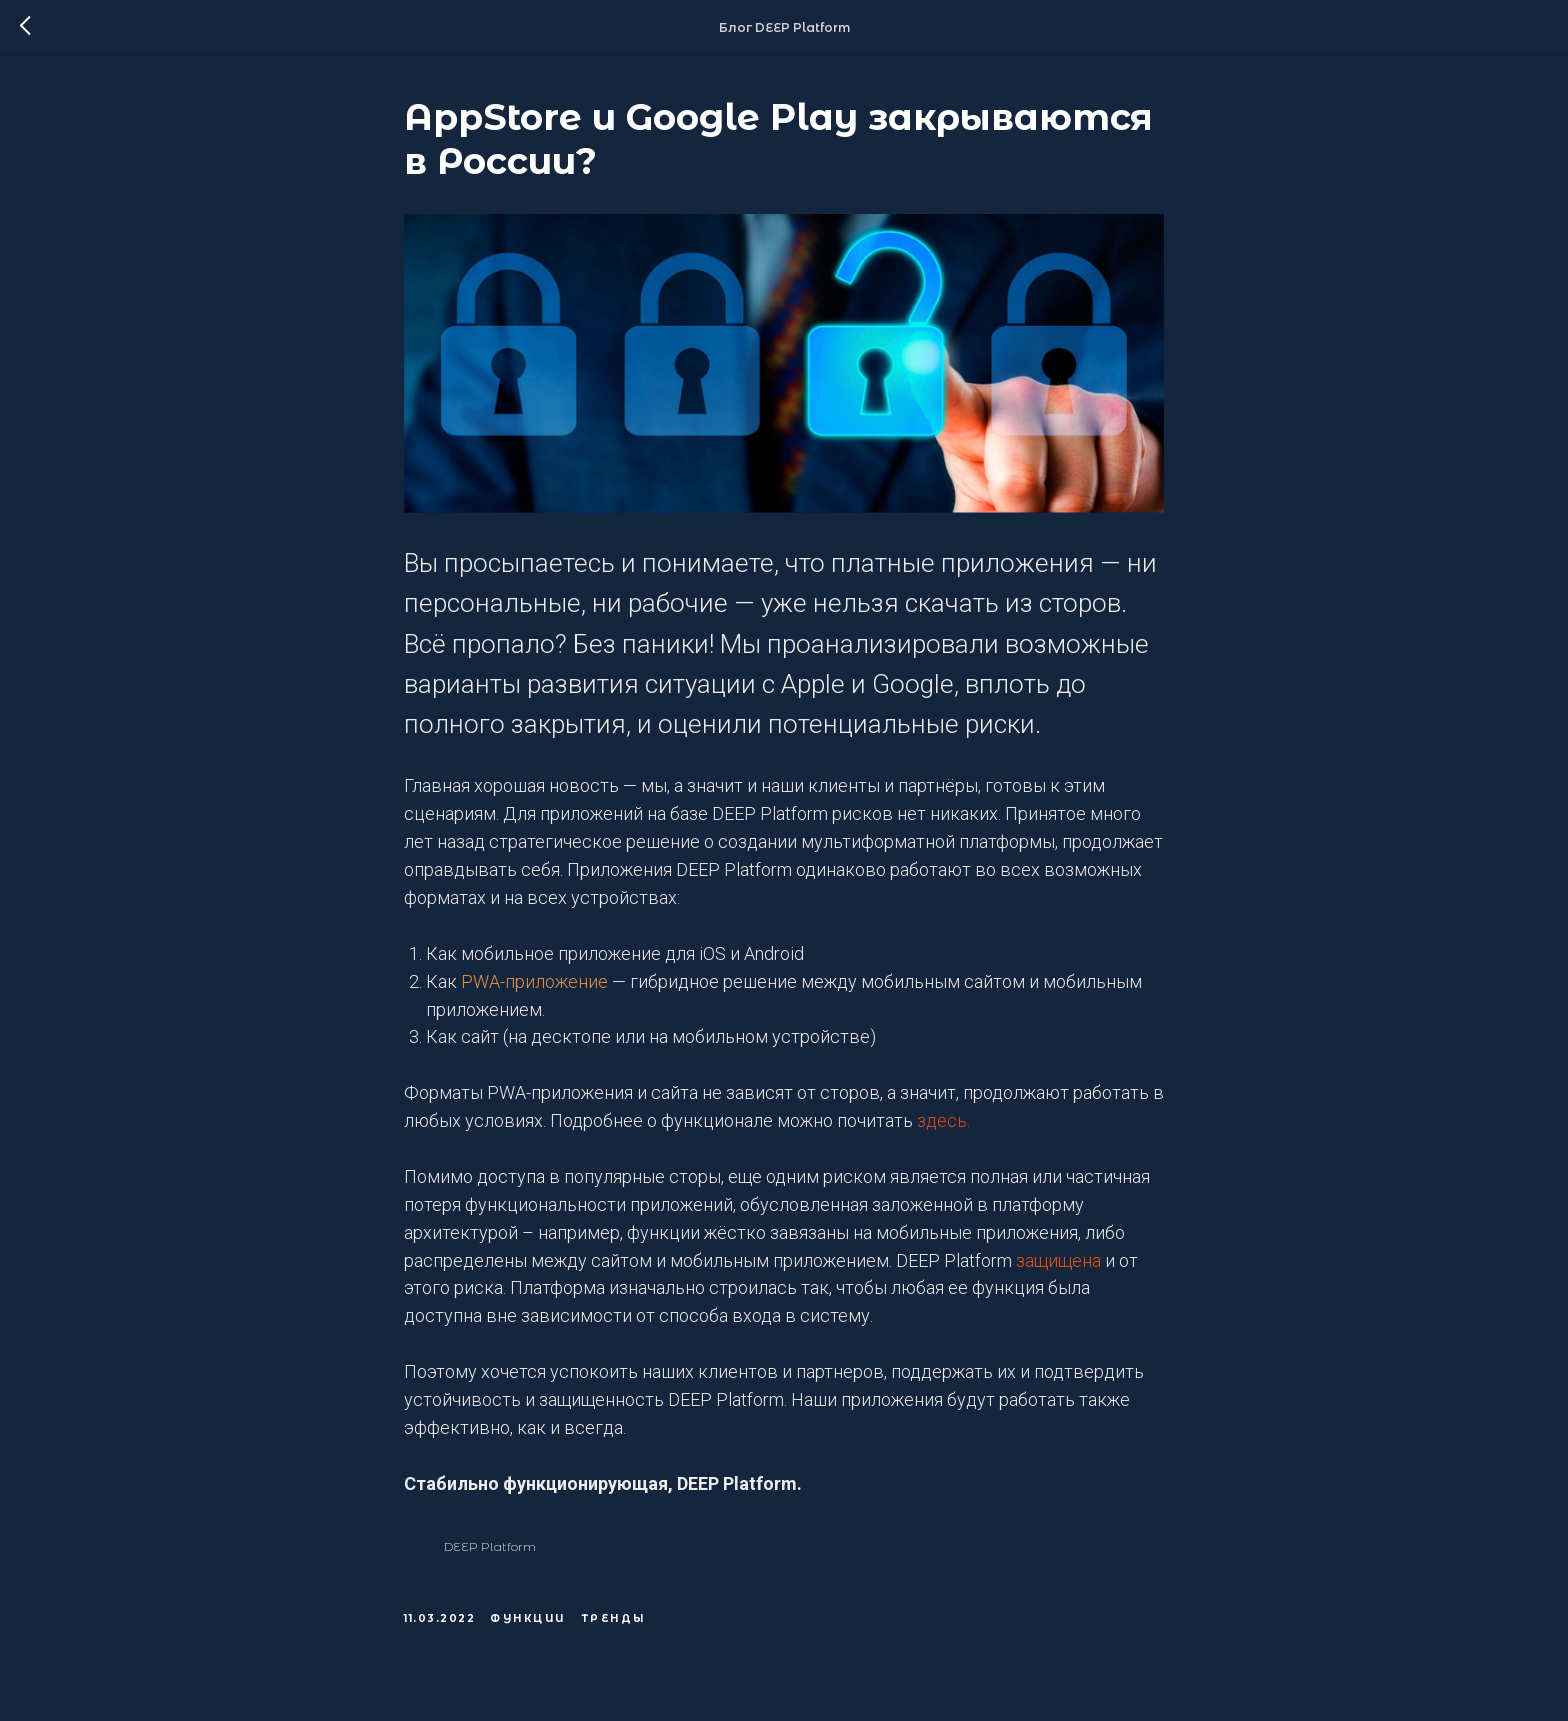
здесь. (943, 1120)
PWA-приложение (534, 981)
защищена (1058, 1260)
